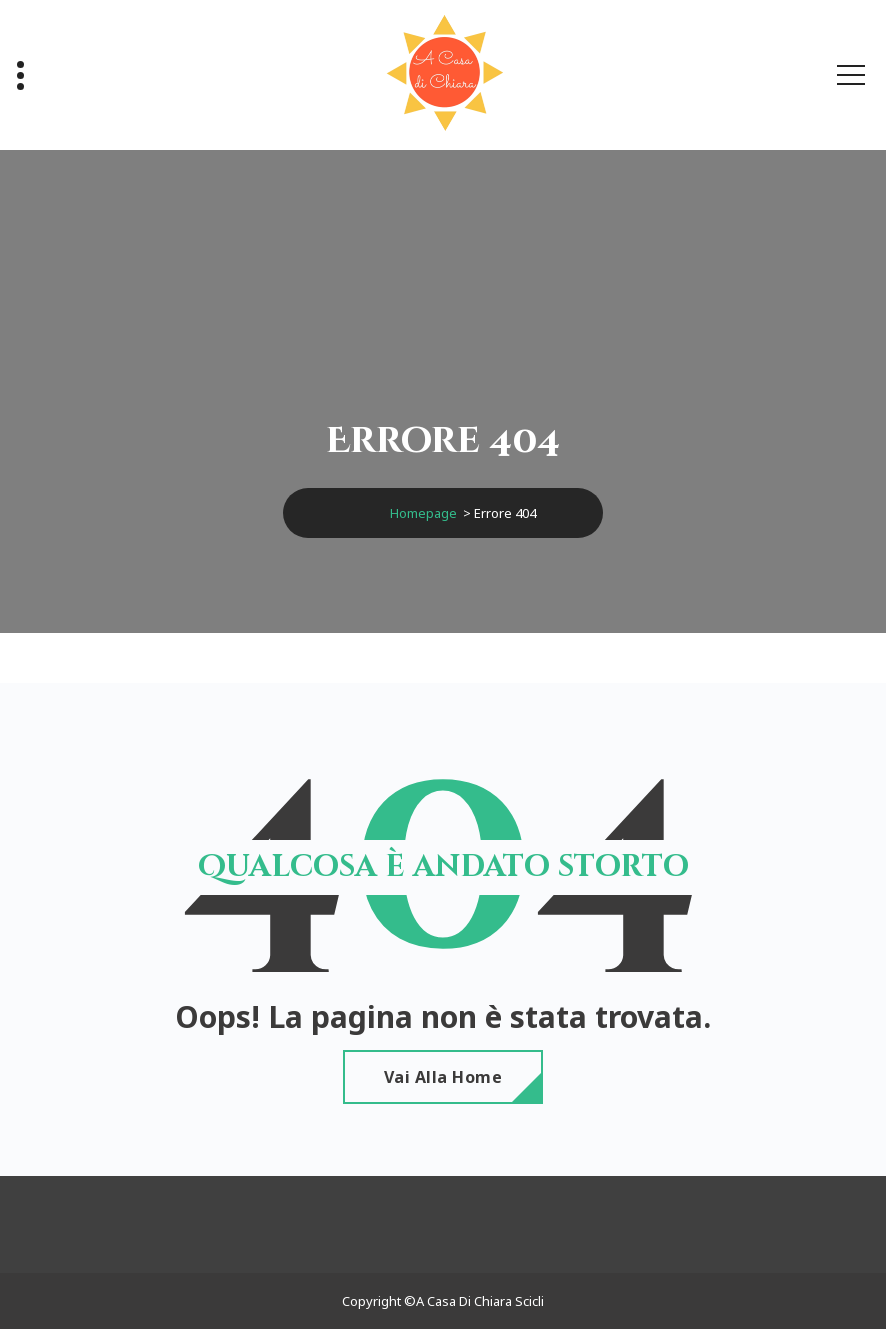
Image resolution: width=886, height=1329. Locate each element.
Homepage (423, 513)
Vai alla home (443, 1077)
